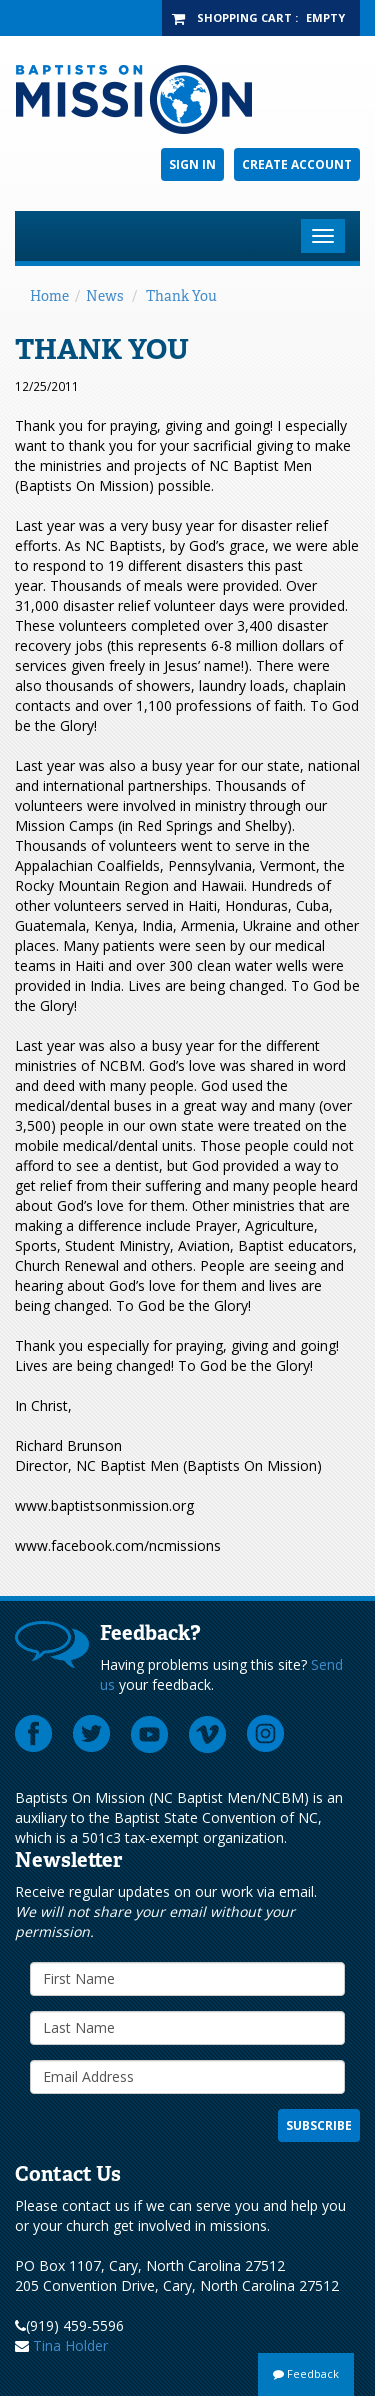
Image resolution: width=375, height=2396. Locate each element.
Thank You (181, 296)
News (104, 296)
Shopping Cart (244, 17)
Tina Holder (70, 2345)
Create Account (297, 164)
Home (49, 296)
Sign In (192, 164)
